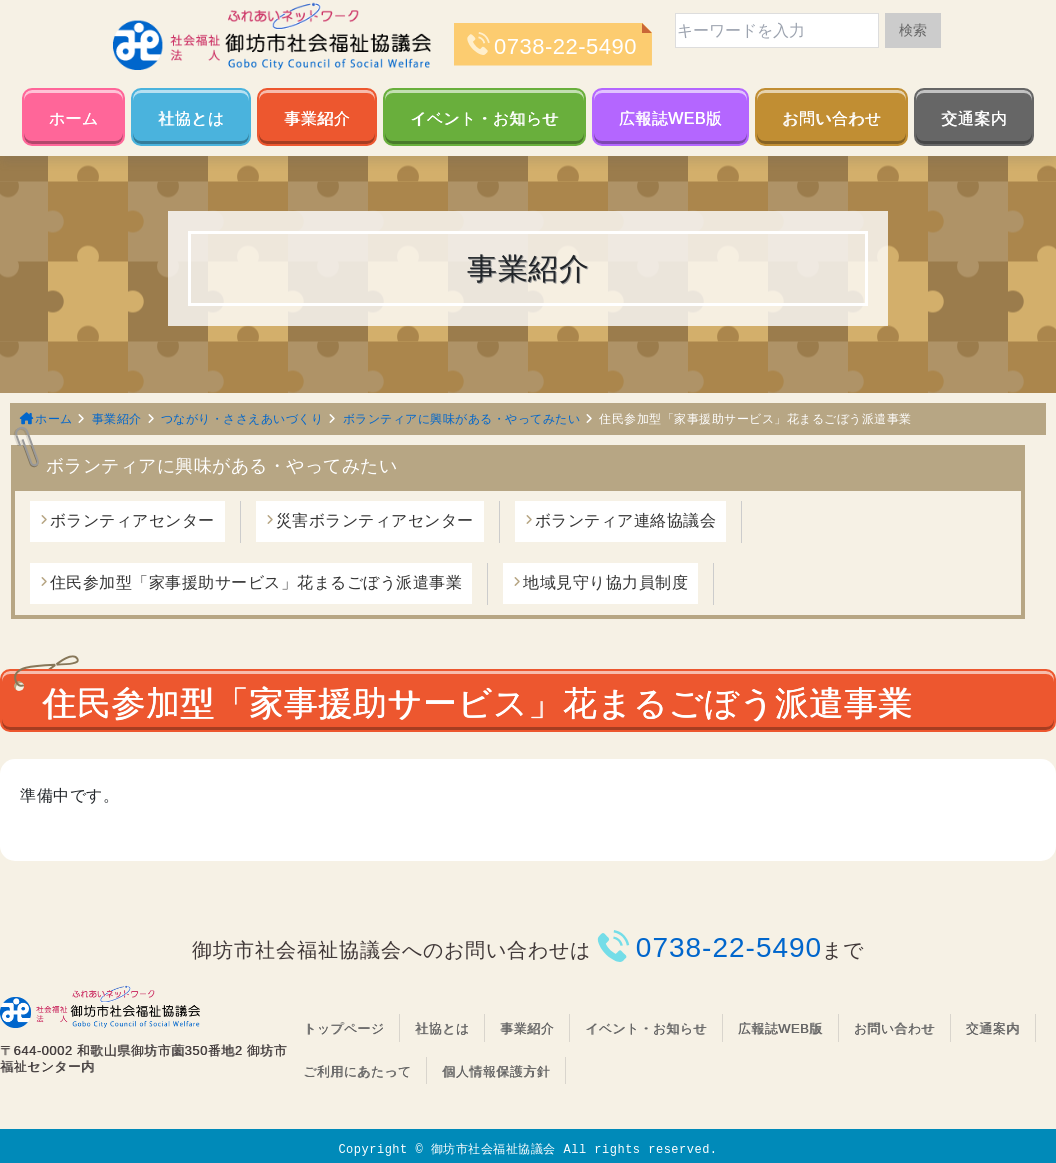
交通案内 (974, 118)
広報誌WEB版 (671, 118)
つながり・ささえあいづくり (242, 419)
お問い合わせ (831, 118)
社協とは (191, 118)
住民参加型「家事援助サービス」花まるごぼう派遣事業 (256, 582)
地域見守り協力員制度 (605, 582)
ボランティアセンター (132, 520)
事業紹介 (317, 118)
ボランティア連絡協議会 (626, 520)
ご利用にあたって (357, 1071)
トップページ (343, 1028)
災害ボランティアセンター (375, 520)
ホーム (74, 118)
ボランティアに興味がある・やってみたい (462, 419)
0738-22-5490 (565, 46)
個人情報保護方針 (496, 1071)
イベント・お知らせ (484, 118)
